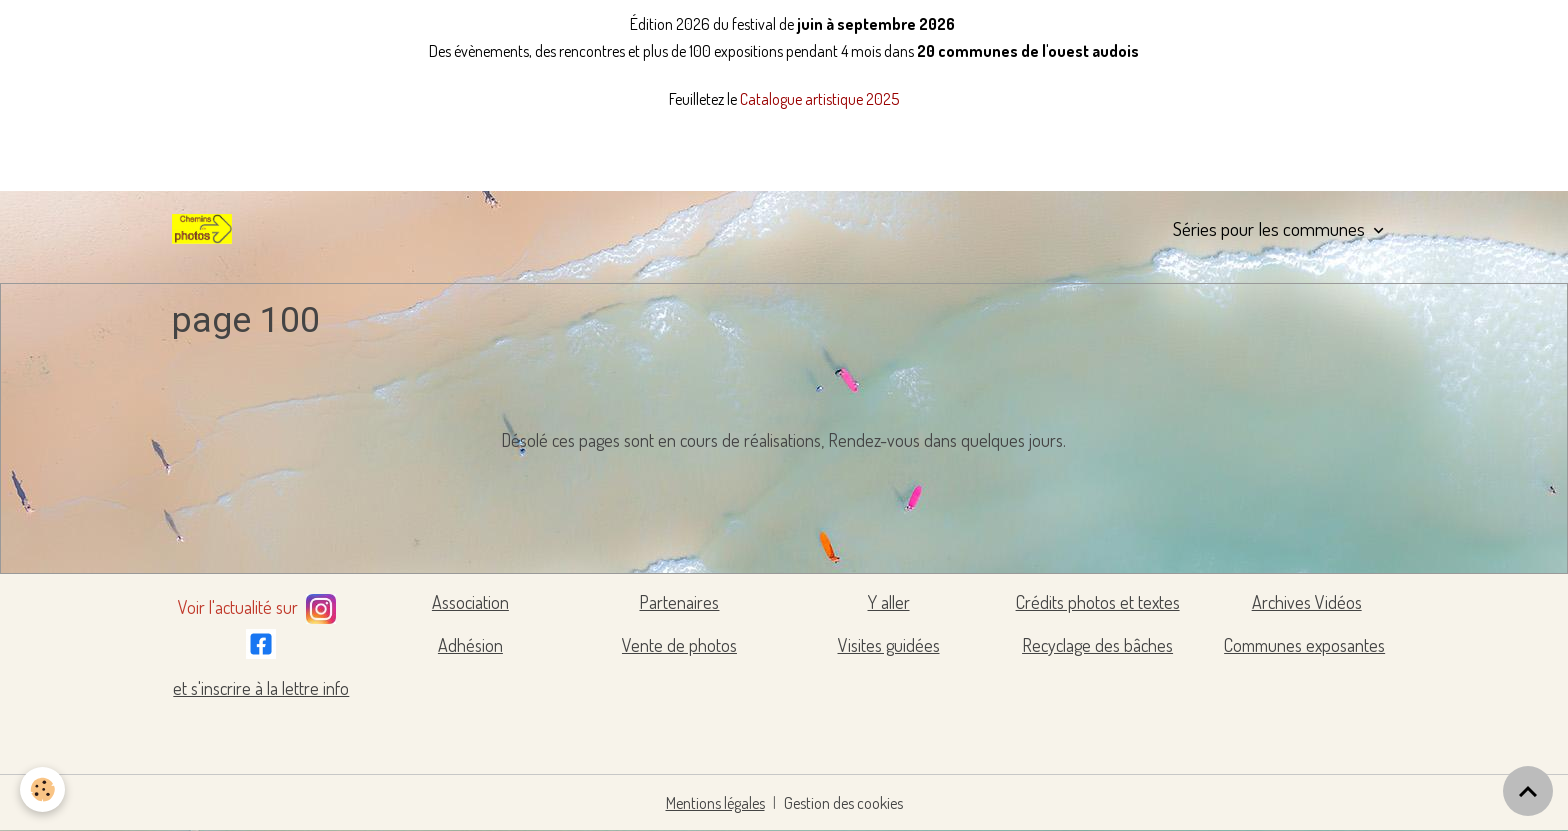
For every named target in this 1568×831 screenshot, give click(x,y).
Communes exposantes (1304, 645)
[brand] (206, 229)
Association (470, 602)
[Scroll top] (1528, 791)
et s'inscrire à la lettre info (261, 688)
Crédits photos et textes (1098, 602)
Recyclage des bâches (1097, 645)
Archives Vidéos (1307, 602)
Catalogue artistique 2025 (819, 99)
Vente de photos (679, 645)
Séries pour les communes (1271, 228)
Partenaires (679, 602)
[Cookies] (42, 789)
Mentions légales (715, 803)
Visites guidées (889, 645)
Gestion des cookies (843, 803)
